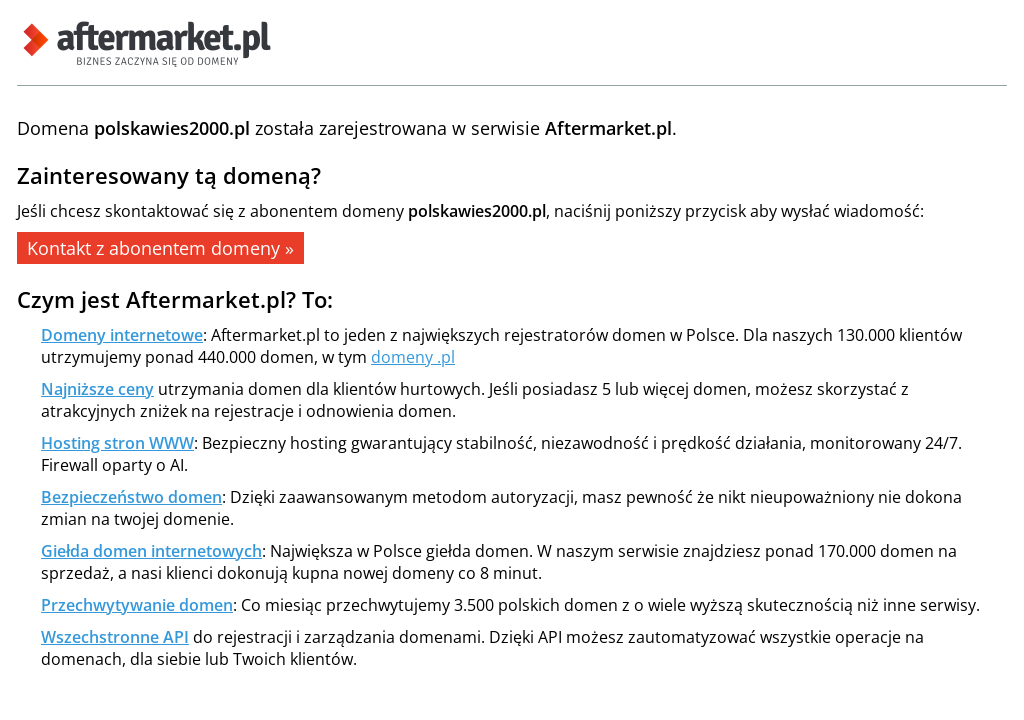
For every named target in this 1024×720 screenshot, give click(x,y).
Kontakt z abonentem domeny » (160, 248)
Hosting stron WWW (117, 443)
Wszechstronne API (115, 637)
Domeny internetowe (122, 335)
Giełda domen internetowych (151, 551)
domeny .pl (413, 357)
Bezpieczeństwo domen (131, 497)
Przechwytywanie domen (137, 605)
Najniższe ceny (97, 389)
